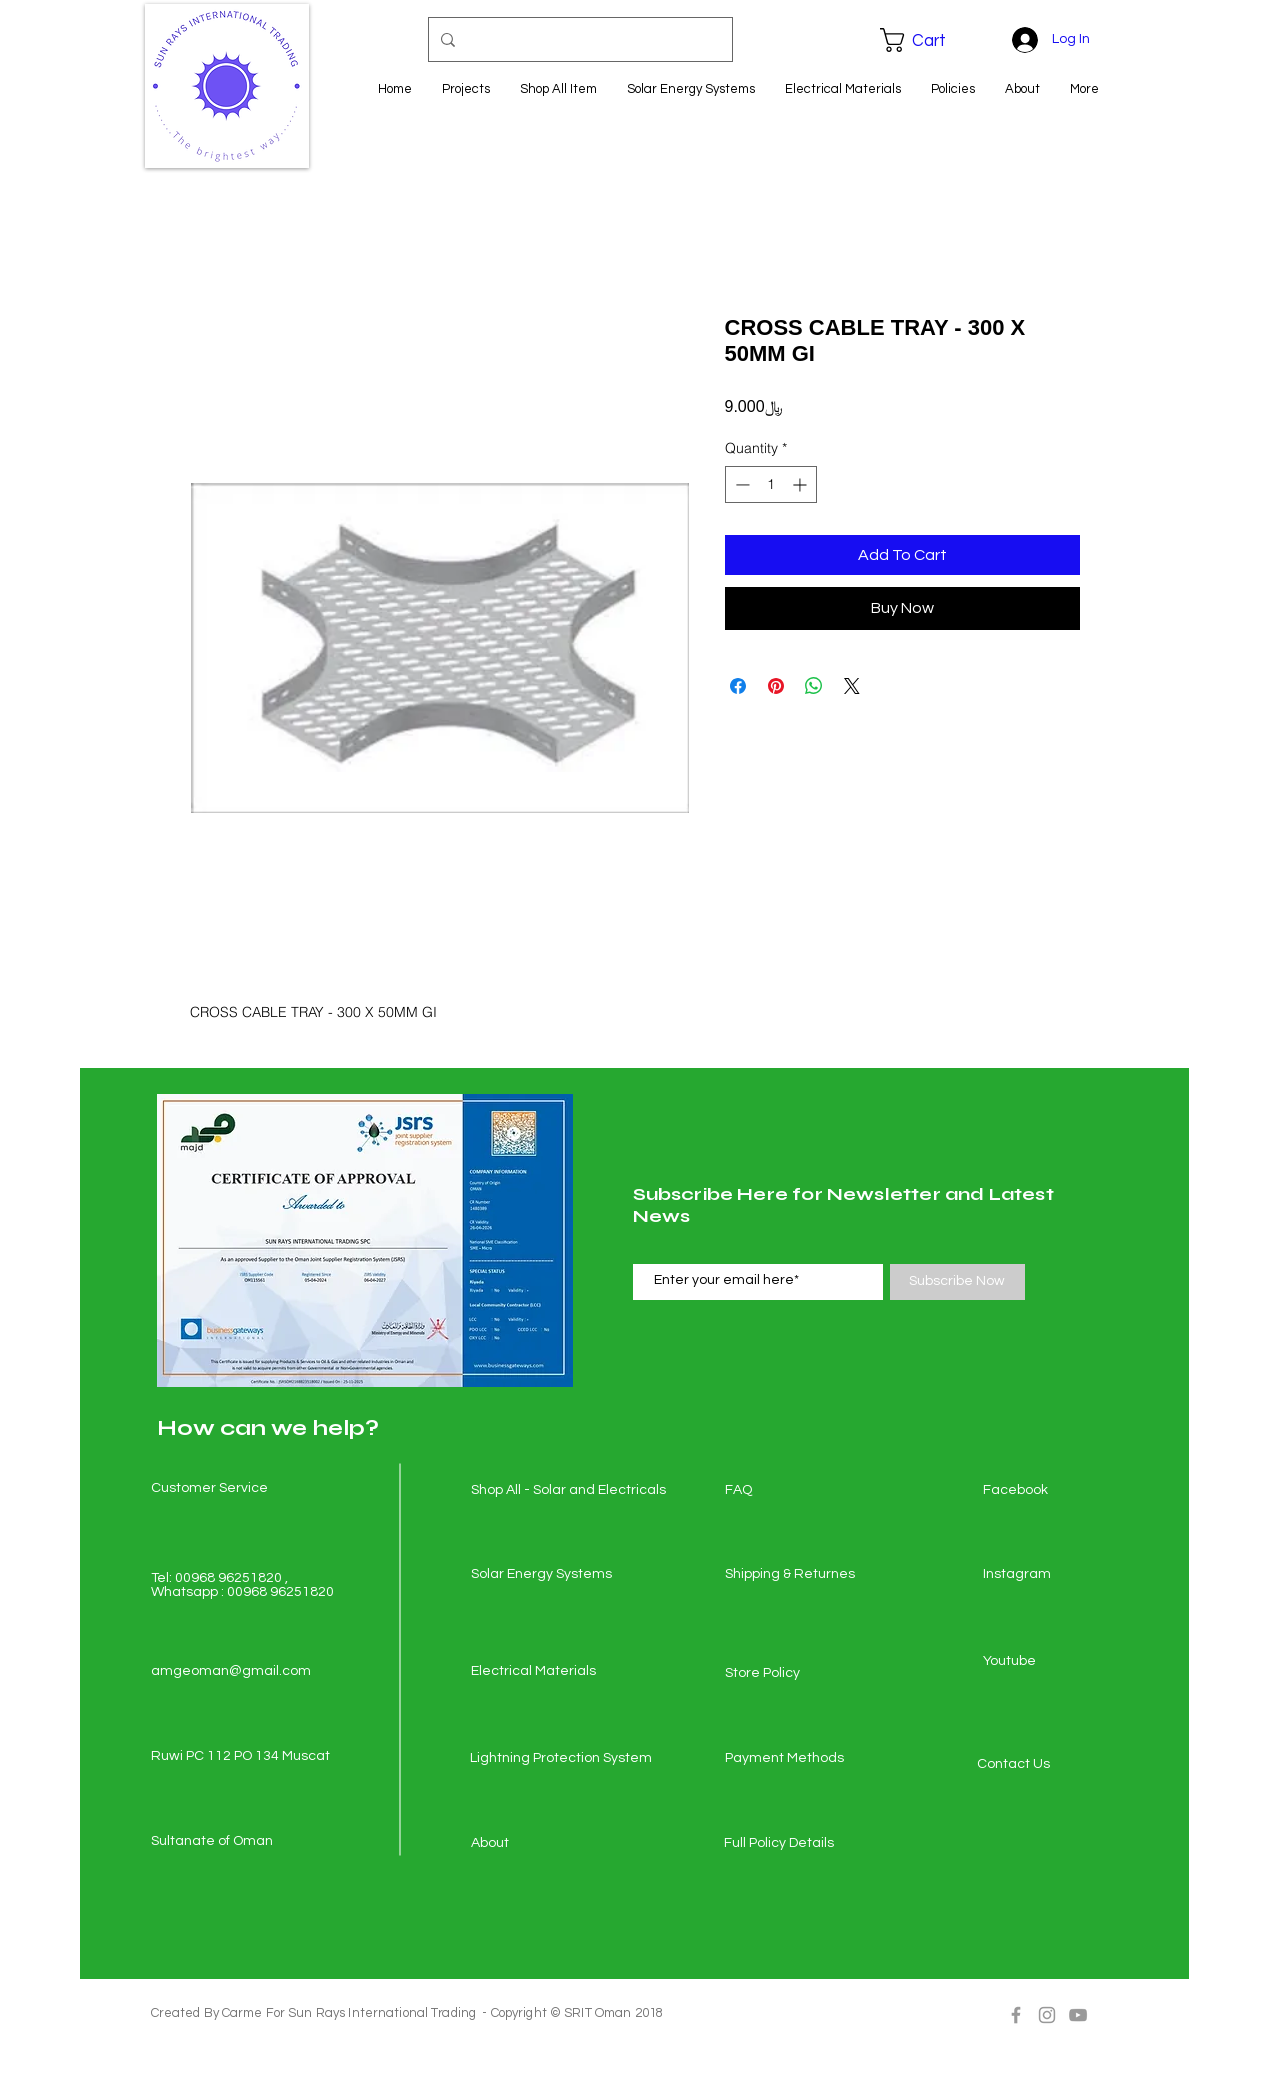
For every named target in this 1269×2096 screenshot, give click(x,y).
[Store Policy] (796, 1674)
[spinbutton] (771, 484)
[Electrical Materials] (542, 1672)
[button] (927, 40)
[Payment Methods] (796, 1759)
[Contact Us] (1048, 1765)
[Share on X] (852, 686)
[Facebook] (1054, 1491)
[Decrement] (740, 484)
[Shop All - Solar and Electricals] (568, 1491)
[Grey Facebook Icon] (1016, 2015)
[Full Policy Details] (795, 1844)
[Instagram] (1054, 1575)
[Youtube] (1054, 1662)
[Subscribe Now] (957, 1282)
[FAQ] (796, 1491)
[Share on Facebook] (738, 686)
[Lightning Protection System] (561, 1759)
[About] (542, 1844)
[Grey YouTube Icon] (1078, 2015)
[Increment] (801, 484)
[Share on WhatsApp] (814, 686)
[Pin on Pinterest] (776, 686)
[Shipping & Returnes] (796, 1575)
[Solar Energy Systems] (542, 1575)
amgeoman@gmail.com (231, 1671)
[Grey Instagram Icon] (1047, 2015)
